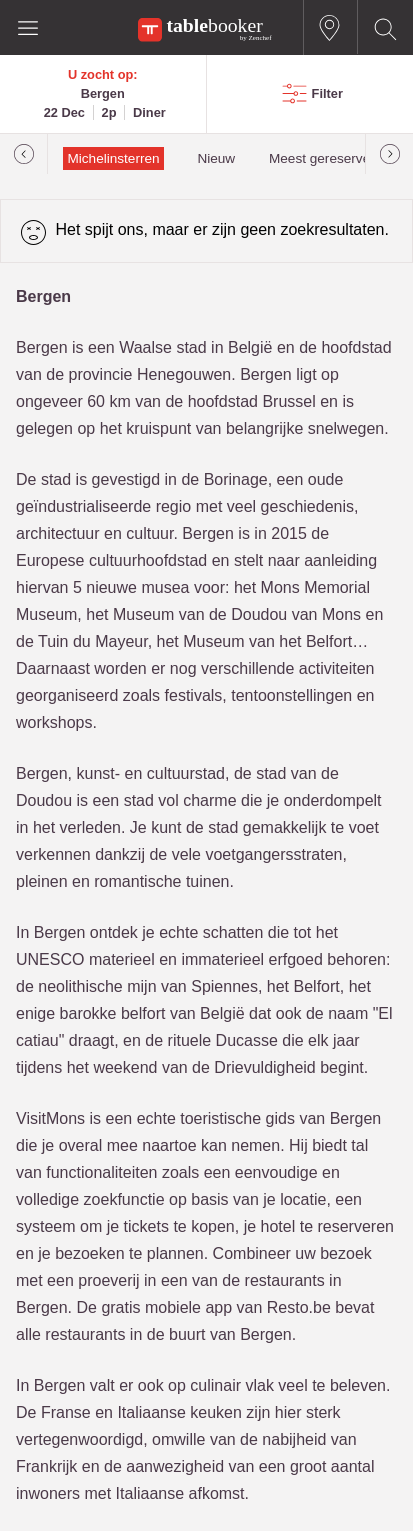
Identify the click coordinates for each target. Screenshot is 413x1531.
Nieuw (216, 158)
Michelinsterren (113, 158)
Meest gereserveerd (329, 158)
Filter (327, 93)
